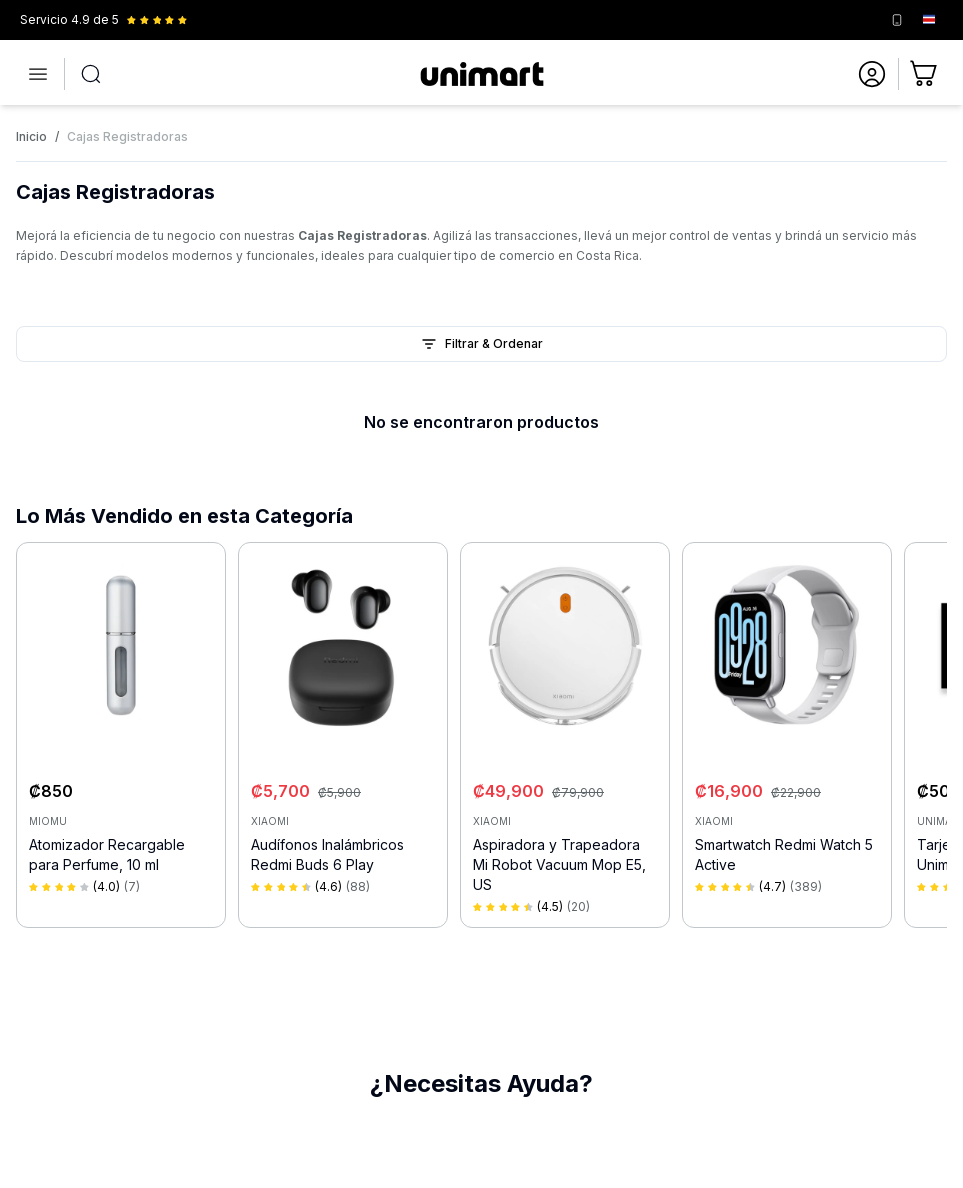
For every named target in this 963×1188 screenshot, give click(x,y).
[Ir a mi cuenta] (872, 74)
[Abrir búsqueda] (91, 74)
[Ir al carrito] (925, 74)
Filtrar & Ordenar (482, 344)
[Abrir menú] (38, 74)
